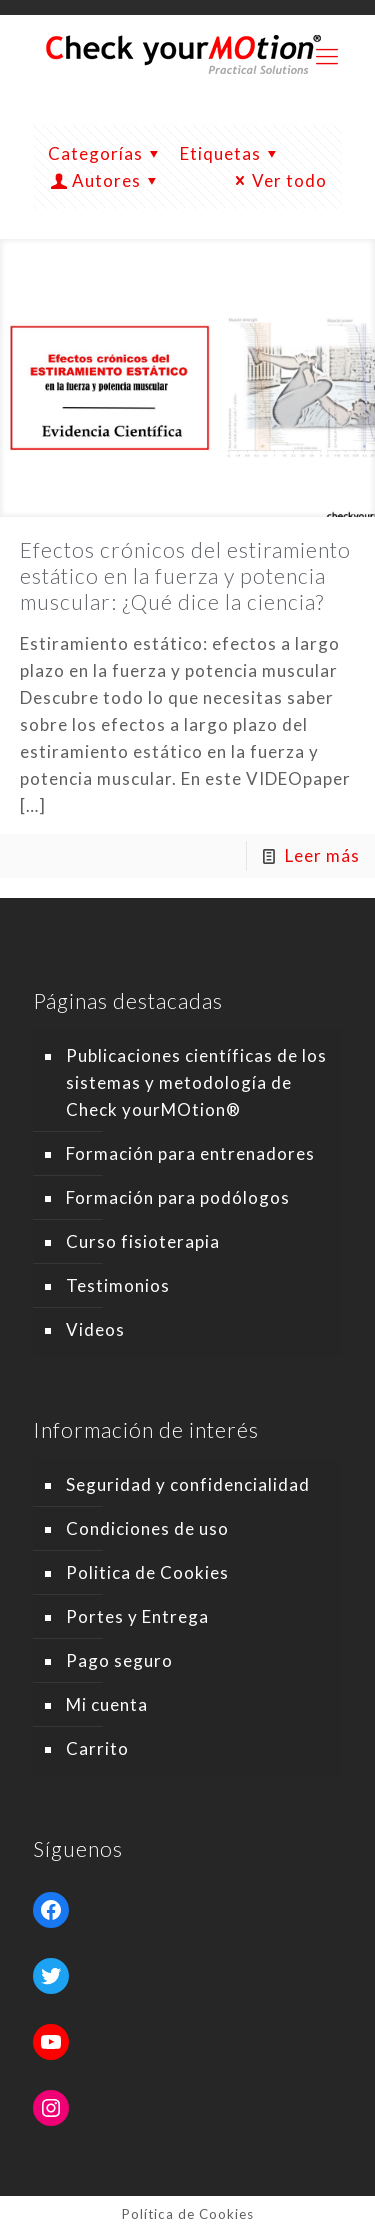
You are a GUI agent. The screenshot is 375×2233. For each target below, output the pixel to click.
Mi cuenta (107, 1704)
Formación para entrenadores (190, 1153)
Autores (106, 180)
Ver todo (277, 180)
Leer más (322, 855)
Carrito (97, 1748)
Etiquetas (232, 153)
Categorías (107, 153)
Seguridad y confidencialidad (188, 1484)
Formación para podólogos (178, 1197)
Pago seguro (119, 1660)
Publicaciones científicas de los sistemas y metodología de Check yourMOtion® (196, 1082)
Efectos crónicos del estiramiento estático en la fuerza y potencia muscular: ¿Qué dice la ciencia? (185, 575)
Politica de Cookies (147, 1572)
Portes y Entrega (137, 1616)
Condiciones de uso (147, 1528)
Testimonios (118, 1285)
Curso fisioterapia (143, 1241)
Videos (95, 1329)
